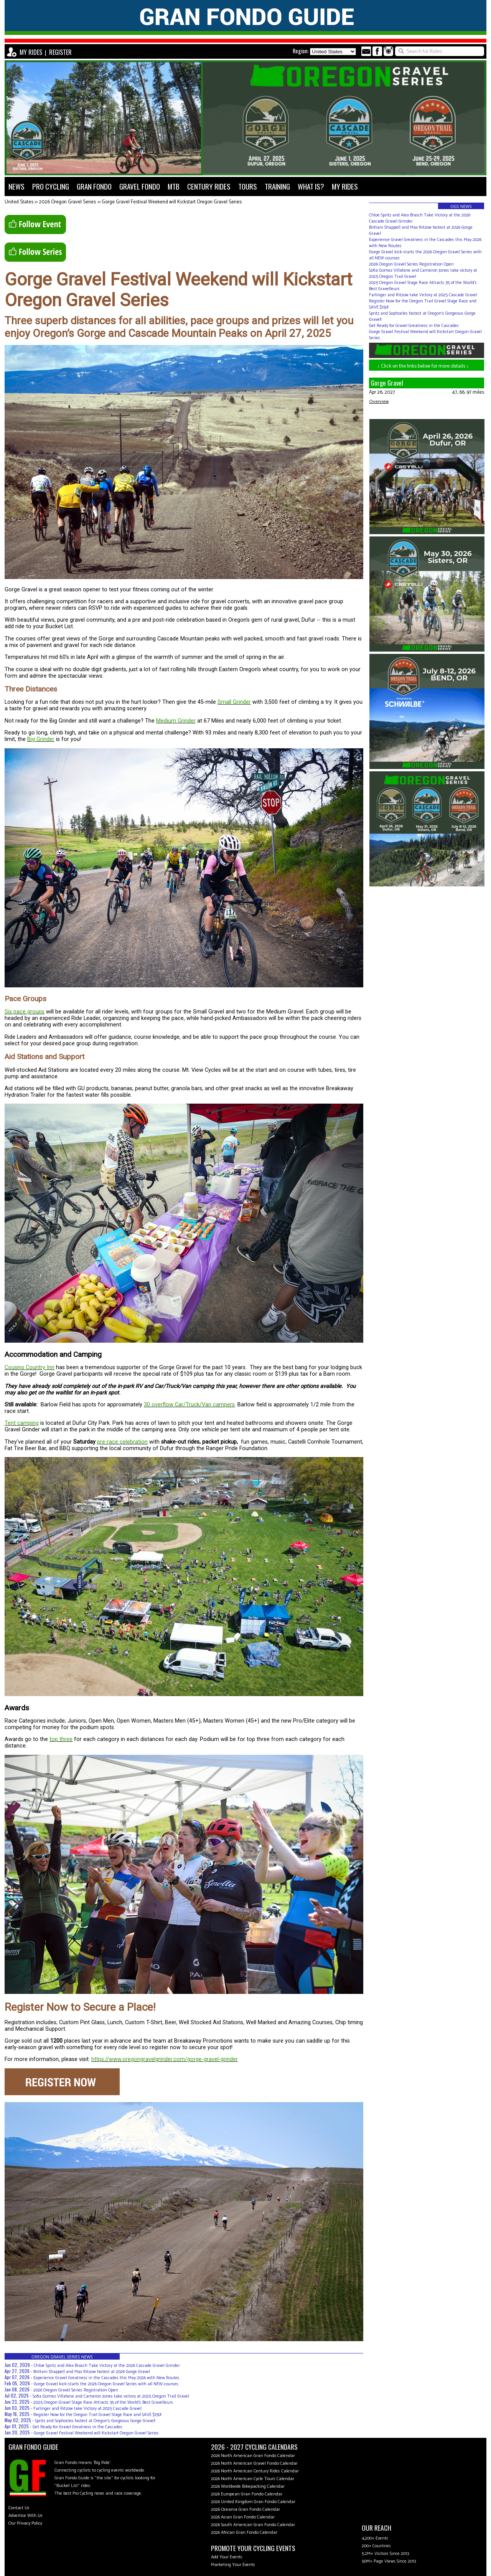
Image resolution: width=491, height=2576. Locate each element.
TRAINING (277, 186)
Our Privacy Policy (25, 2523)
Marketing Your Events (233, 2564)
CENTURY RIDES (209, 186)
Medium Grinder (176, 721)
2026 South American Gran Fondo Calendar (253, 2524)
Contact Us (19, 2508)
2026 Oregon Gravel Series (67, 202)
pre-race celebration (122, 1442)
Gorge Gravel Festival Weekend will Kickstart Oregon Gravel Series (172, 202)
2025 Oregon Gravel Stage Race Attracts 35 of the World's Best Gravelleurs (103, 2402)
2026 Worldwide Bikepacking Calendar (248, 2486)
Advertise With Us (25, 2515)
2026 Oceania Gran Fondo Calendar (245, 2509)
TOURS (247, 186)
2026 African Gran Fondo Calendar (244, 2532)
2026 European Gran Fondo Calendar (246, 2494)
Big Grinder (40, 739)
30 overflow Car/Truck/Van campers (189, 1404)
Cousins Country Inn (29, 1367)
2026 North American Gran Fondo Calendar (253, 2455)
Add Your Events (226, 2557)
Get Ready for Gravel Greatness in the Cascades (77, 2427)
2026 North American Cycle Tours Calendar (252, 2478)
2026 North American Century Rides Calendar (255, 2471)
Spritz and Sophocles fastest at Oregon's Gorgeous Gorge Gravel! (95, 2420)
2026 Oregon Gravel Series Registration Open (75, 2390)
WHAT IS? (311, 186)
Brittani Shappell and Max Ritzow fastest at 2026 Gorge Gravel (91, 2371)
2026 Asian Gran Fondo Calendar (243, 2517)
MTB (174, 186)
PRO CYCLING (50, 186)
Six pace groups (24, 1011)
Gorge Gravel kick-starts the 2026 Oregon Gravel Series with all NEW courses (106, 2384)
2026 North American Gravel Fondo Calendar (254, 2463)
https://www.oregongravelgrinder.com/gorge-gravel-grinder (164, 2059)
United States (19, 202)
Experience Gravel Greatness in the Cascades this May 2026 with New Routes (106, 2377)
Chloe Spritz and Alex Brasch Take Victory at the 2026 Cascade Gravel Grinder (107, 2365)
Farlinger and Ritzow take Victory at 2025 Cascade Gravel (87, 2408)
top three (60, 1739)
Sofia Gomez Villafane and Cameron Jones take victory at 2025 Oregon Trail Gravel (111, 2396)
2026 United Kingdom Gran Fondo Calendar (253, 2501)
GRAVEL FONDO (139, 186)
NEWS (16, 186)
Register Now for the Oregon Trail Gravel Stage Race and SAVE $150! (97, 2414)
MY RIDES (31, 52)
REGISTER (60, 52)
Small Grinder (234, 702)
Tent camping (22, 1423)
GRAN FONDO (94, 186)
